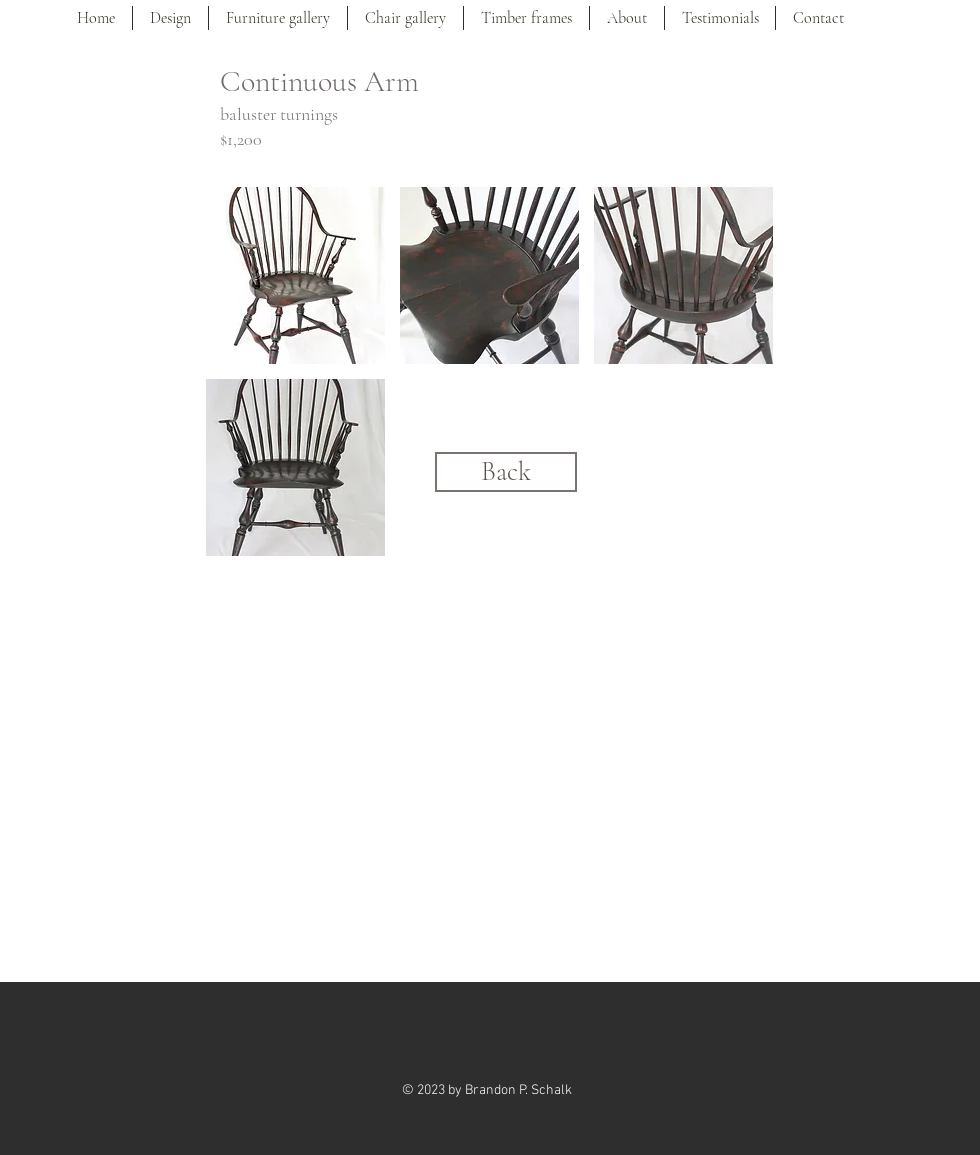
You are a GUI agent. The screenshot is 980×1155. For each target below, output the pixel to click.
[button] (295, 275)
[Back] (506, 472)
